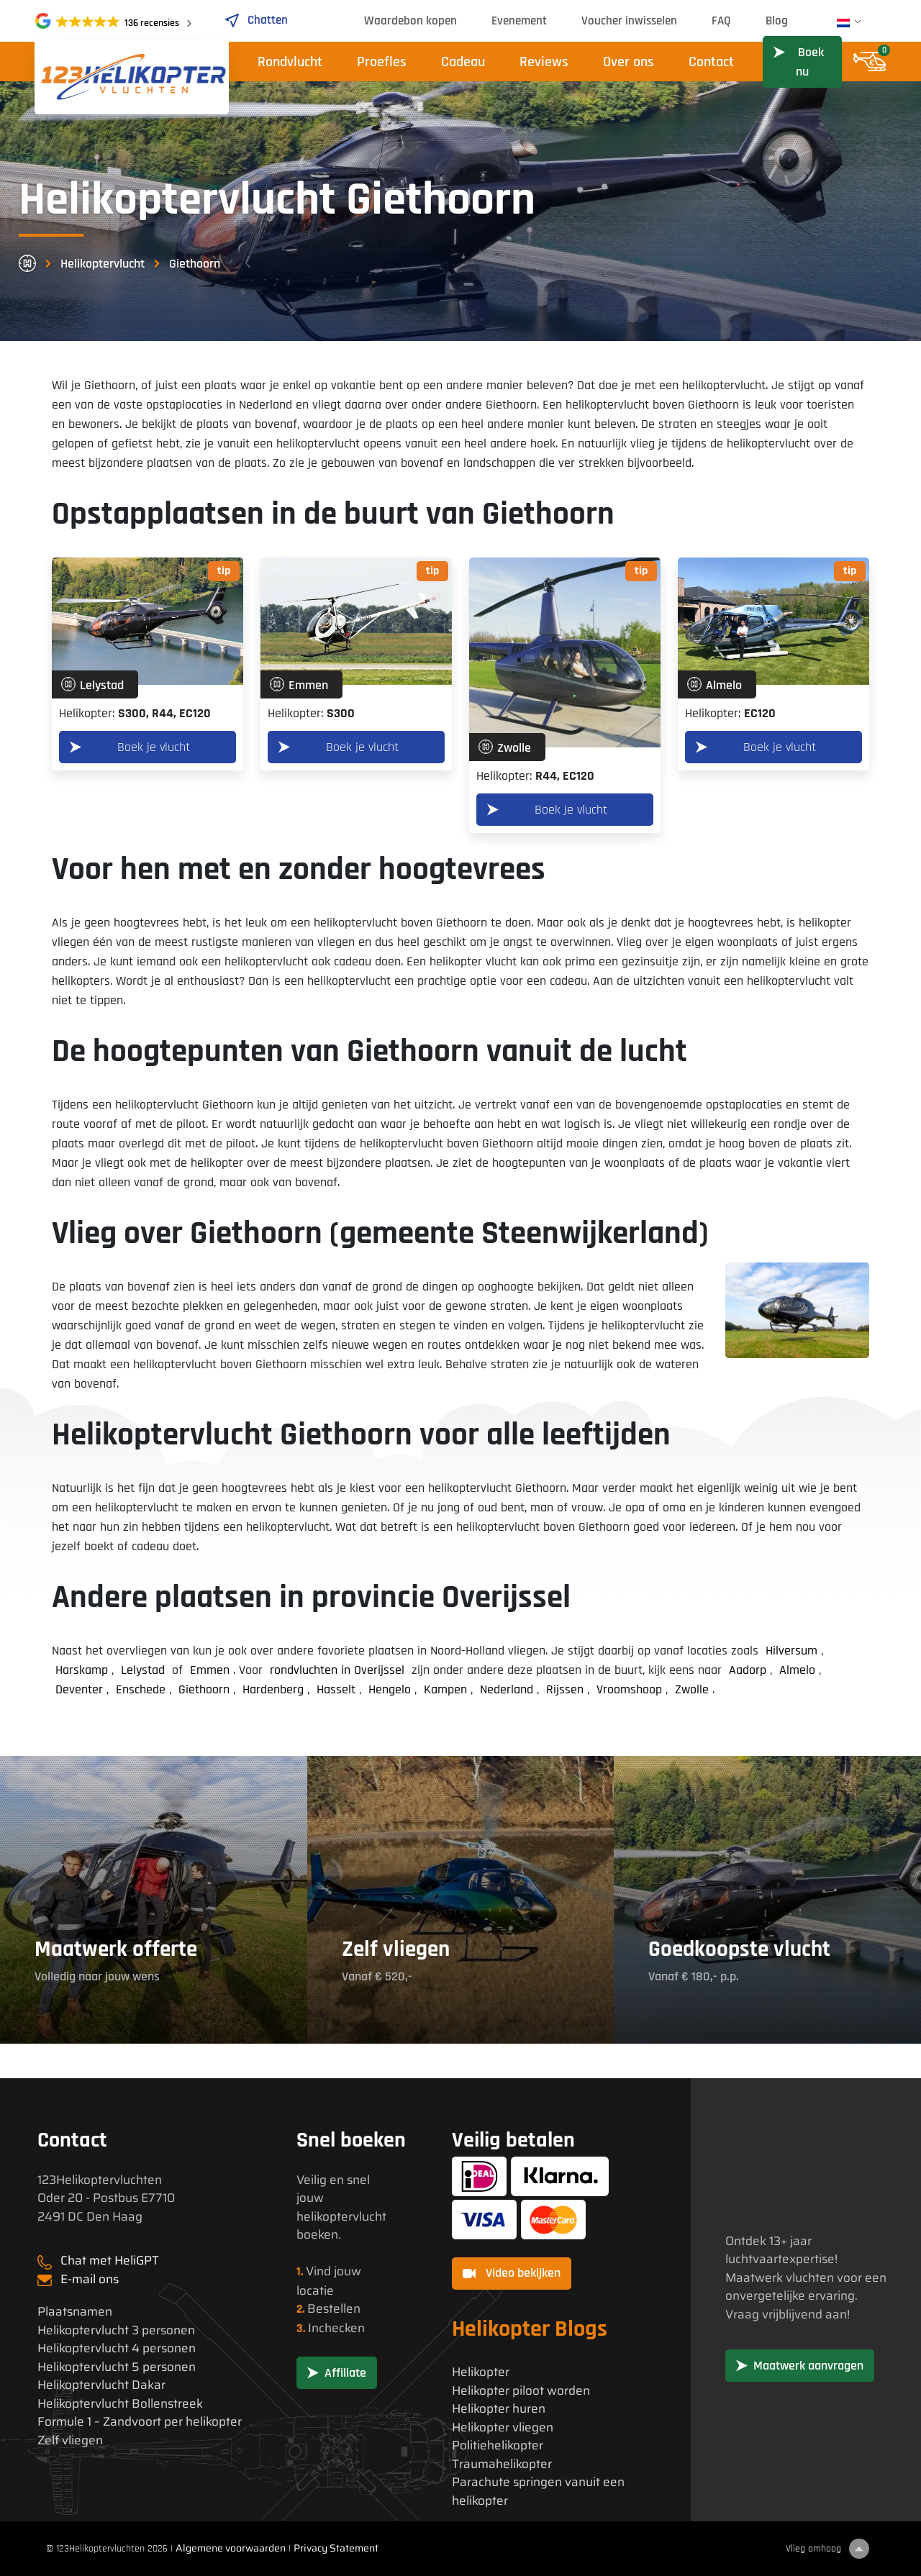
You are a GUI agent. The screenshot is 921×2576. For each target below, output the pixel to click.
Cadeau (463, 62)
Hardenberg (273, 1689)
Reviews (544, 62)
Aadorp (747, 1670)
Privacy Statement (336, 2548)
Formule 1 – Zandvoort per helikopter (139, 2422)
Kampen (445, 1689)
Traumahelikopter (502, 2464)
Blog (777, 21)
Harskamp (81, 1670)
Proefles (382, 62)
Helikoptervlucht (102, 263)
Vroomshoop (629, 1689)
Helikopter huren (498, 2409)
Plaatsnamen (74, 2312)
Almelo (797, 1670)
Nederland (506, 1689)
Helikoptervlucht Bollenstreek (120, 2404)
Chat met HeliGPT (109, 2260)
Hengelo (389, 1689)
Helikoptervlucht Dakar (101, 2385)
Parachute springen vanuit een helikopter (538, 2491)
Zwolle (692, 1689)
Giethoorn (204, 1689)
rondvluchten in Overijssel (337, 1670)
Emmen (210, 1670)
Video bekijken (512, 2273)
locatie (315, 2290)
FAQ (721, 21)
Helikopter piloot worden (521, 2391)
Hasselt (336, 1689)
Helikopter (480, 2372)
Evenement (519, 21)
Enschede (140, 1689)
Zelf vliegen (70, 2440)
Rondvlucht (290, 62)
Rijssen (565, 1689)
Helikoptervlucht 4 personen (116, 2348)
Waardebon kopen (410, 21)
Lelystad (143, 1670)
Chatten (256, 20)
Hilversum (791, 1650)
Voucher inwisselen (629, 21)
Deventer (79, 1689)
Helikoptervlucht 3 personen (116, 2330)
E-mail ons (89, 2279)
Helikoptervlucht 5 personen (116, 2367)
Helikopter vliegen (502, 2427)
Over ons (628, 62)
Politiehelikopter (497, 2445)
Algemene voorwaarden (231, 2548)
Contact (711, 62)
